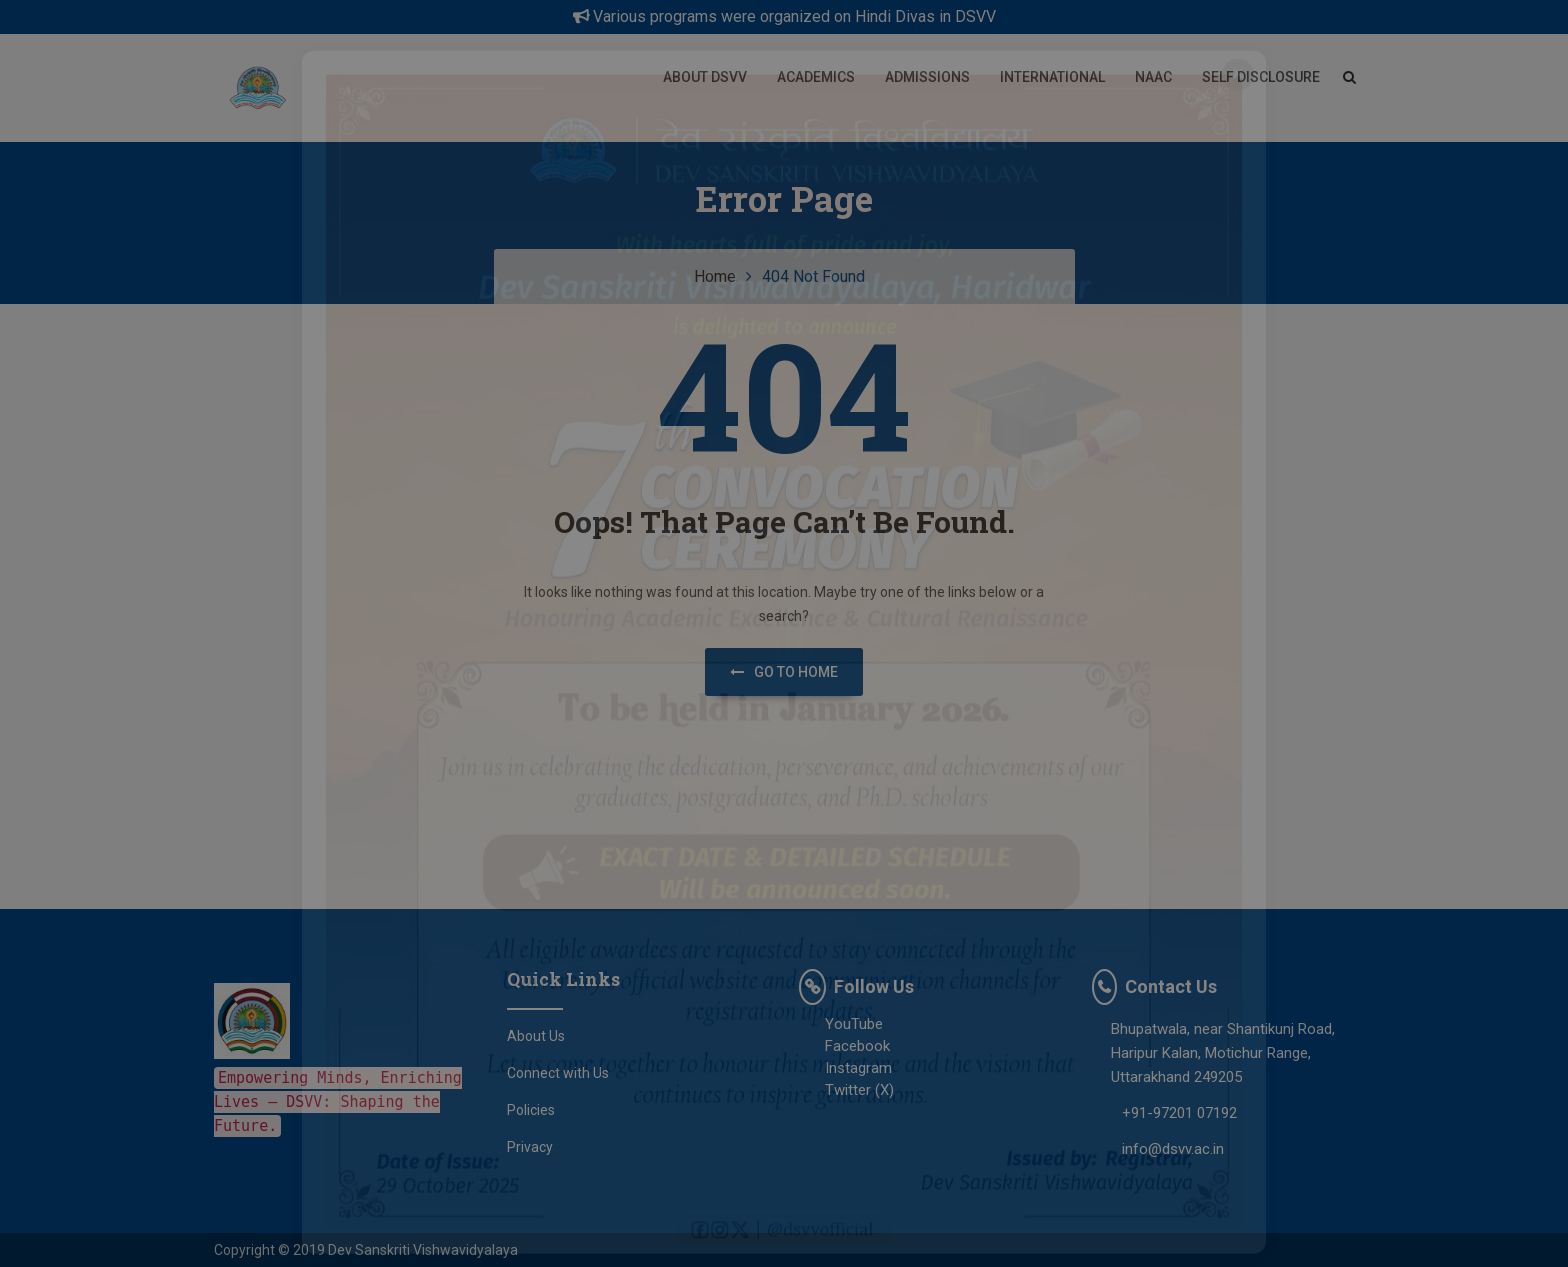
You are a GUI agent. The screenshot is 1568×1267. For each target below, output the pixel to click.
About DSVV (705, 77)
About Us (536, 1036)
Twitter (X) (846, 1090)
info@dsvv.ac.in (1173, 1149)
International (1052, 77)
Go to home (784, 672)
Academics (816, 77)
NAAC (1153, 77)
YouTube (841, 1024)
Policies (531, 1110)
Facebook (844, 1046)
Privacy (530, 1147)
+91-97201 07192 (1179, 1113)
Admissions (927, 77)
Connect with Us (558, 1073)
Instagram (845, 1068)
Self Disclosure (1261, 77)
